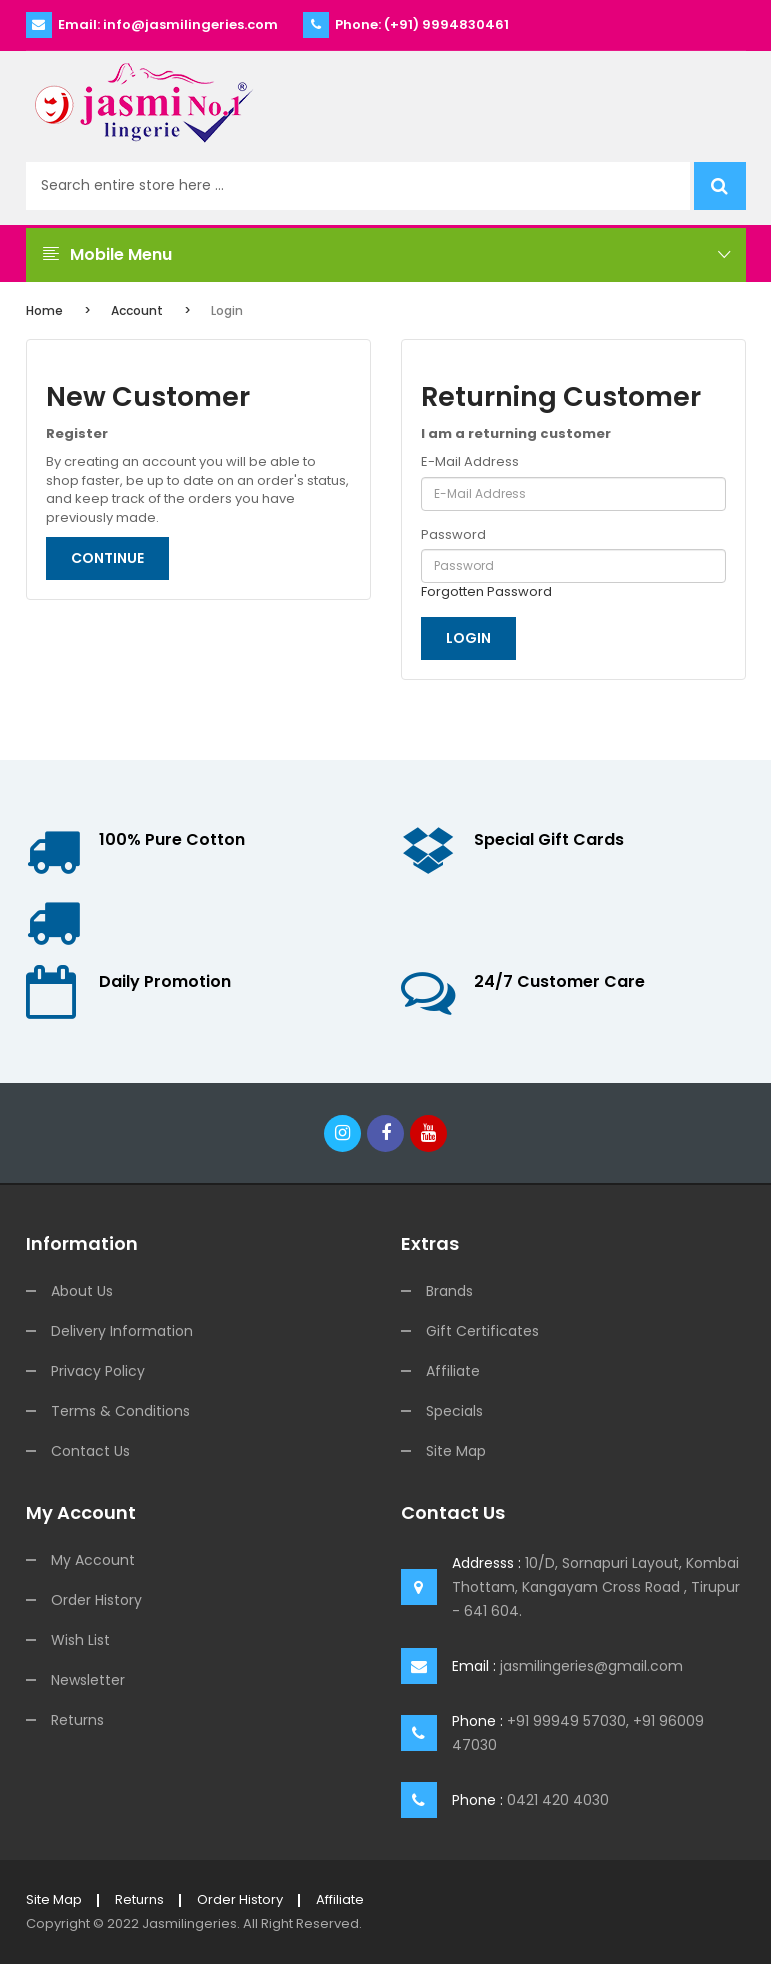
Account (137, 310)
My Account (93, 1560)
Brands (449, 1291)
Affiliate (453, 1371)
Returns (77, 1720)
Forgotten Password (486, 591)
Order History (96, 1600)
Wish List (80, 1640)
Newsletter (88, 1680)
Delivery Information (122, 1331)
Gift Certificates (482, 1331)
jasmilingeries (189, 1923)
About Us (82, 1291)
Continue (107, 558)
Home (44, 310)
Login (227, 310)
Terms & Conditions (120, 1411)
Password (453, 535)
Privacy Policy (98, 1371)
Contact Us (90, 1451)
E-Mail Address (470, 462)
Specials (454, 1411)
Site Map (456, 1451)
